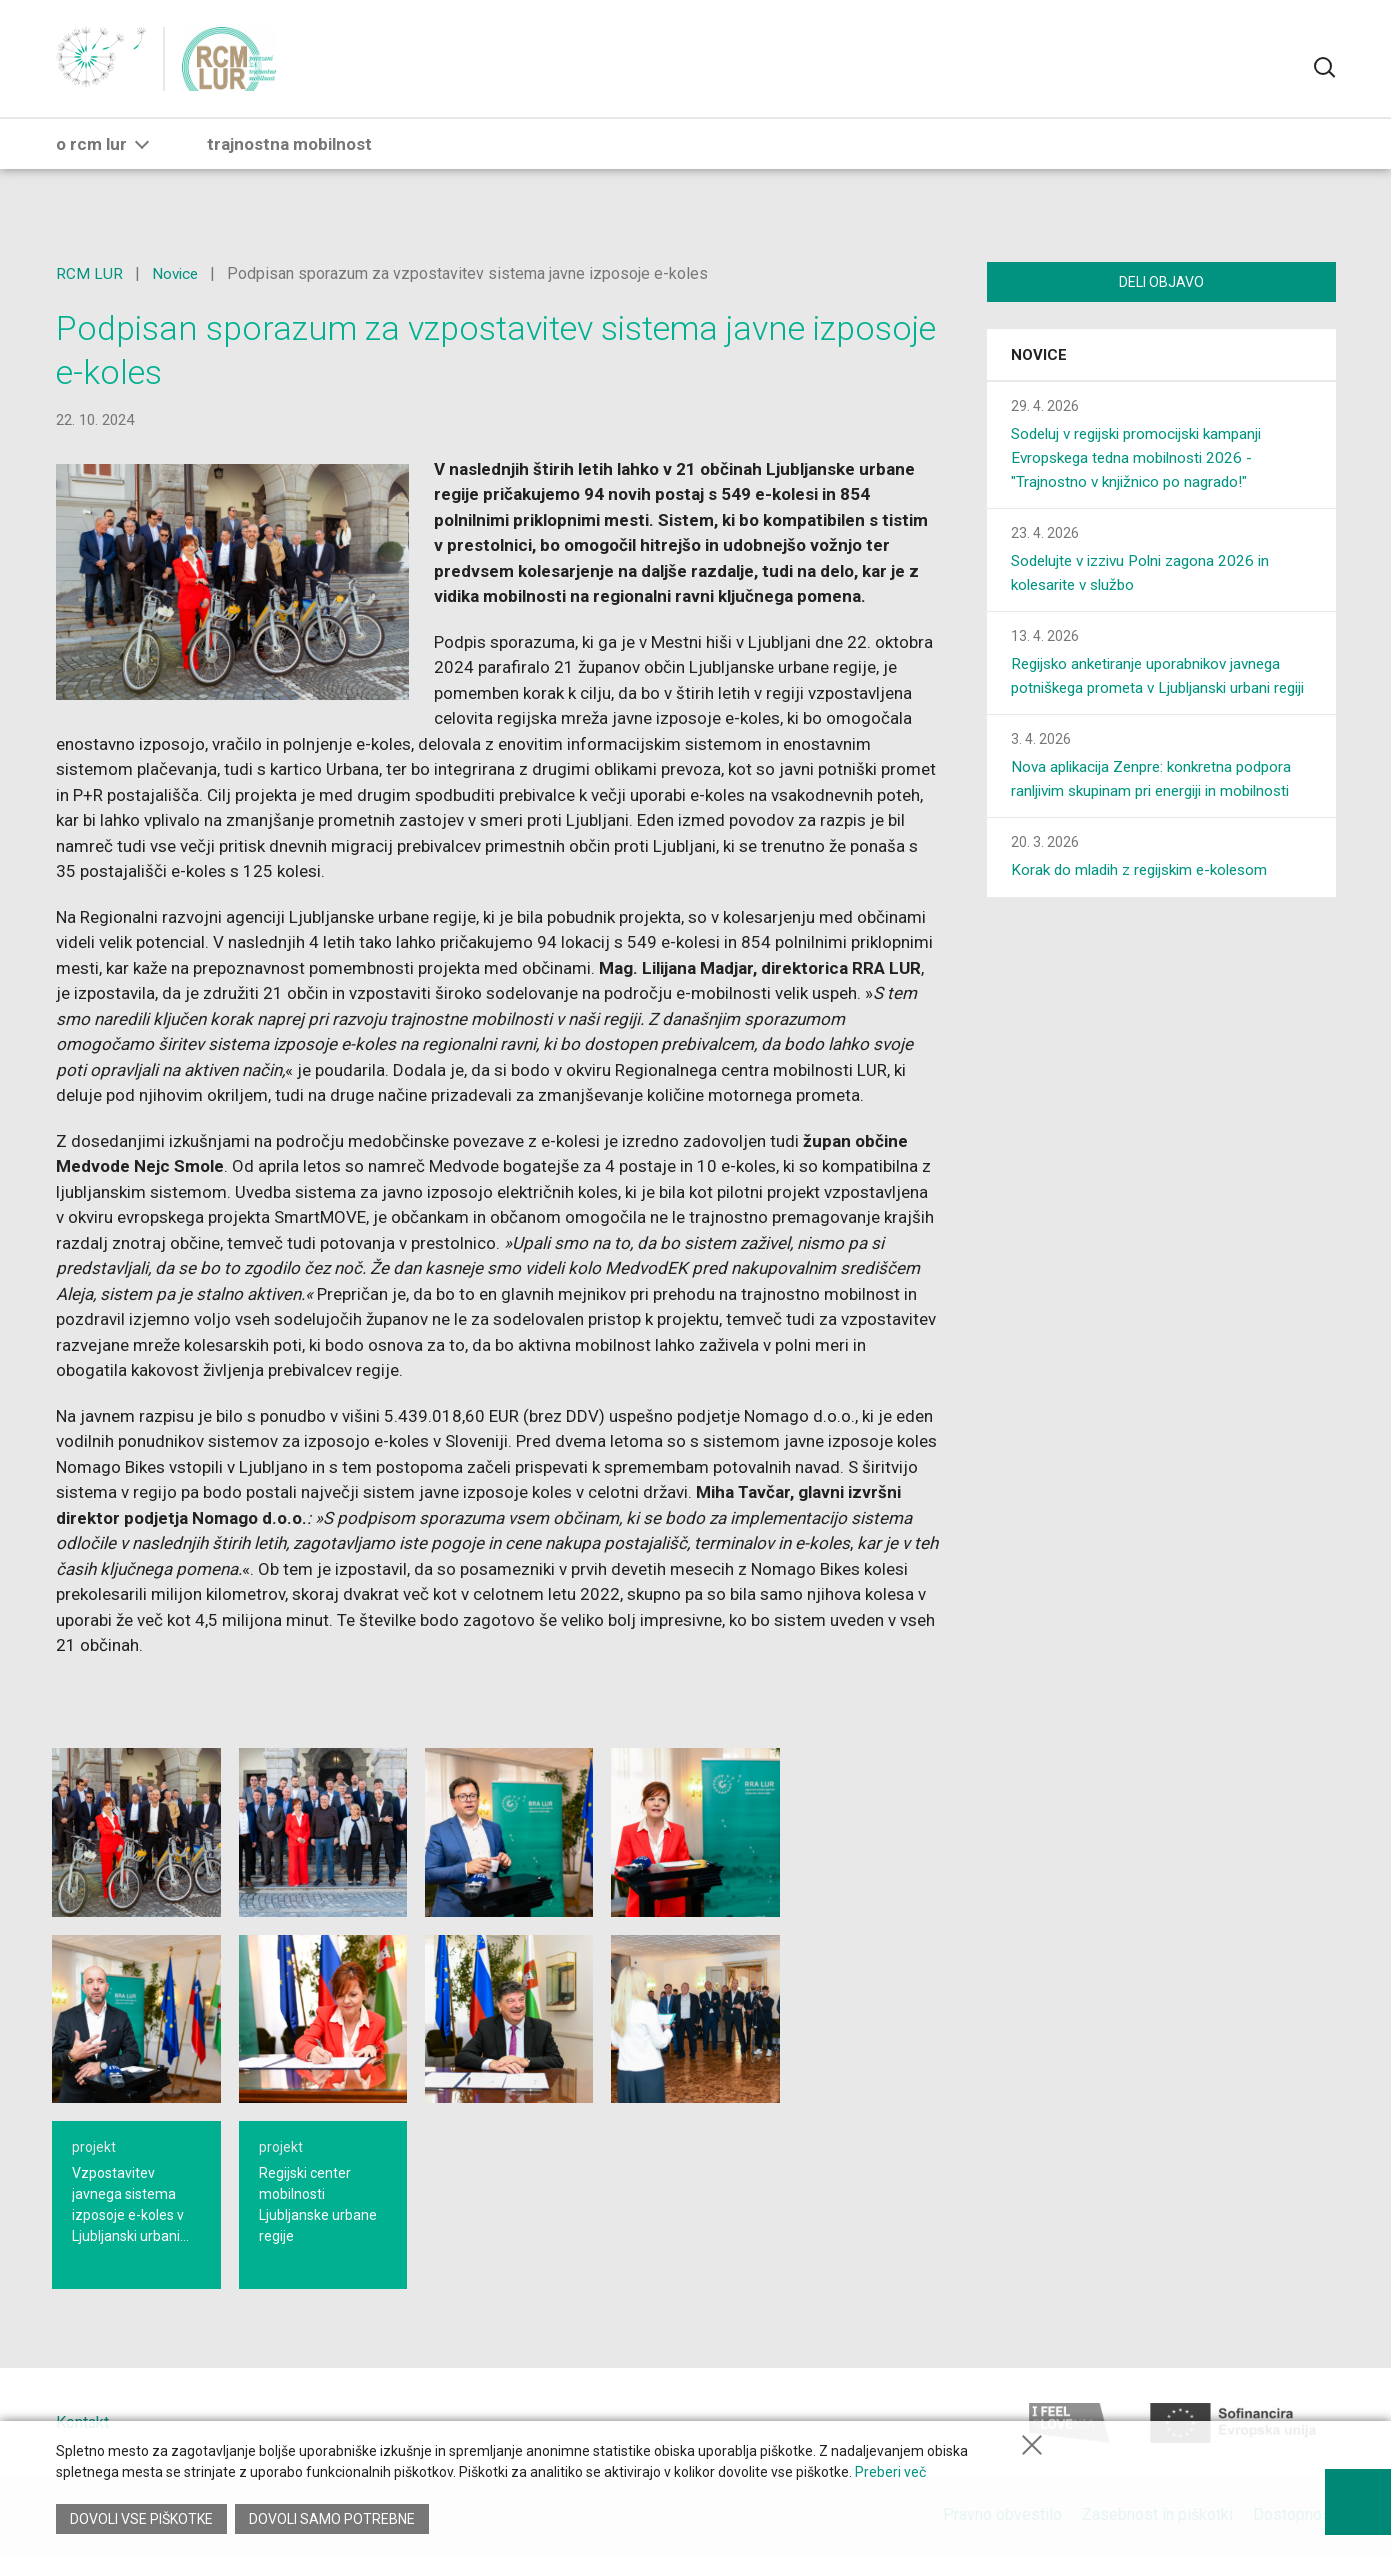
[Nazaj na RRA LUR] (112, 70)
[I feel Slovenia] (1069, 2423)
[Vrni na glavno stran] (235, 70)
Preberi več (890, 2478)
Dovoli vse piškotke (141, 2519)
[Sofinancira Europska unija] (1233, 2423)
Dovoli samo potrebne (334, 2519)
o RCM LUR (106, 167)
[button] (142, 167)
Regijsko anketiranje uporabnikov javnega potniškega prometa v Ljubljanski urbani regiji (1154, 690)
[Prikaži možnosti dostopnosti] (1356, 2494)
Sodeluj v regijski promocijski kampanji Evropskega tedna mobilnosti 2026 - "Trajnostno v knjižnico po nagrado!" (1145, 460)
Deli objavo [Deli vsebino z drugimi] (1161, 282)
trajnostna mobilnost (289, 167)
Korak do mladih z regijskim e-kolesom (1147, 896)
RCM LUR (89, 273)
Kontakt (82, 2422)
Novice (176, 273)
